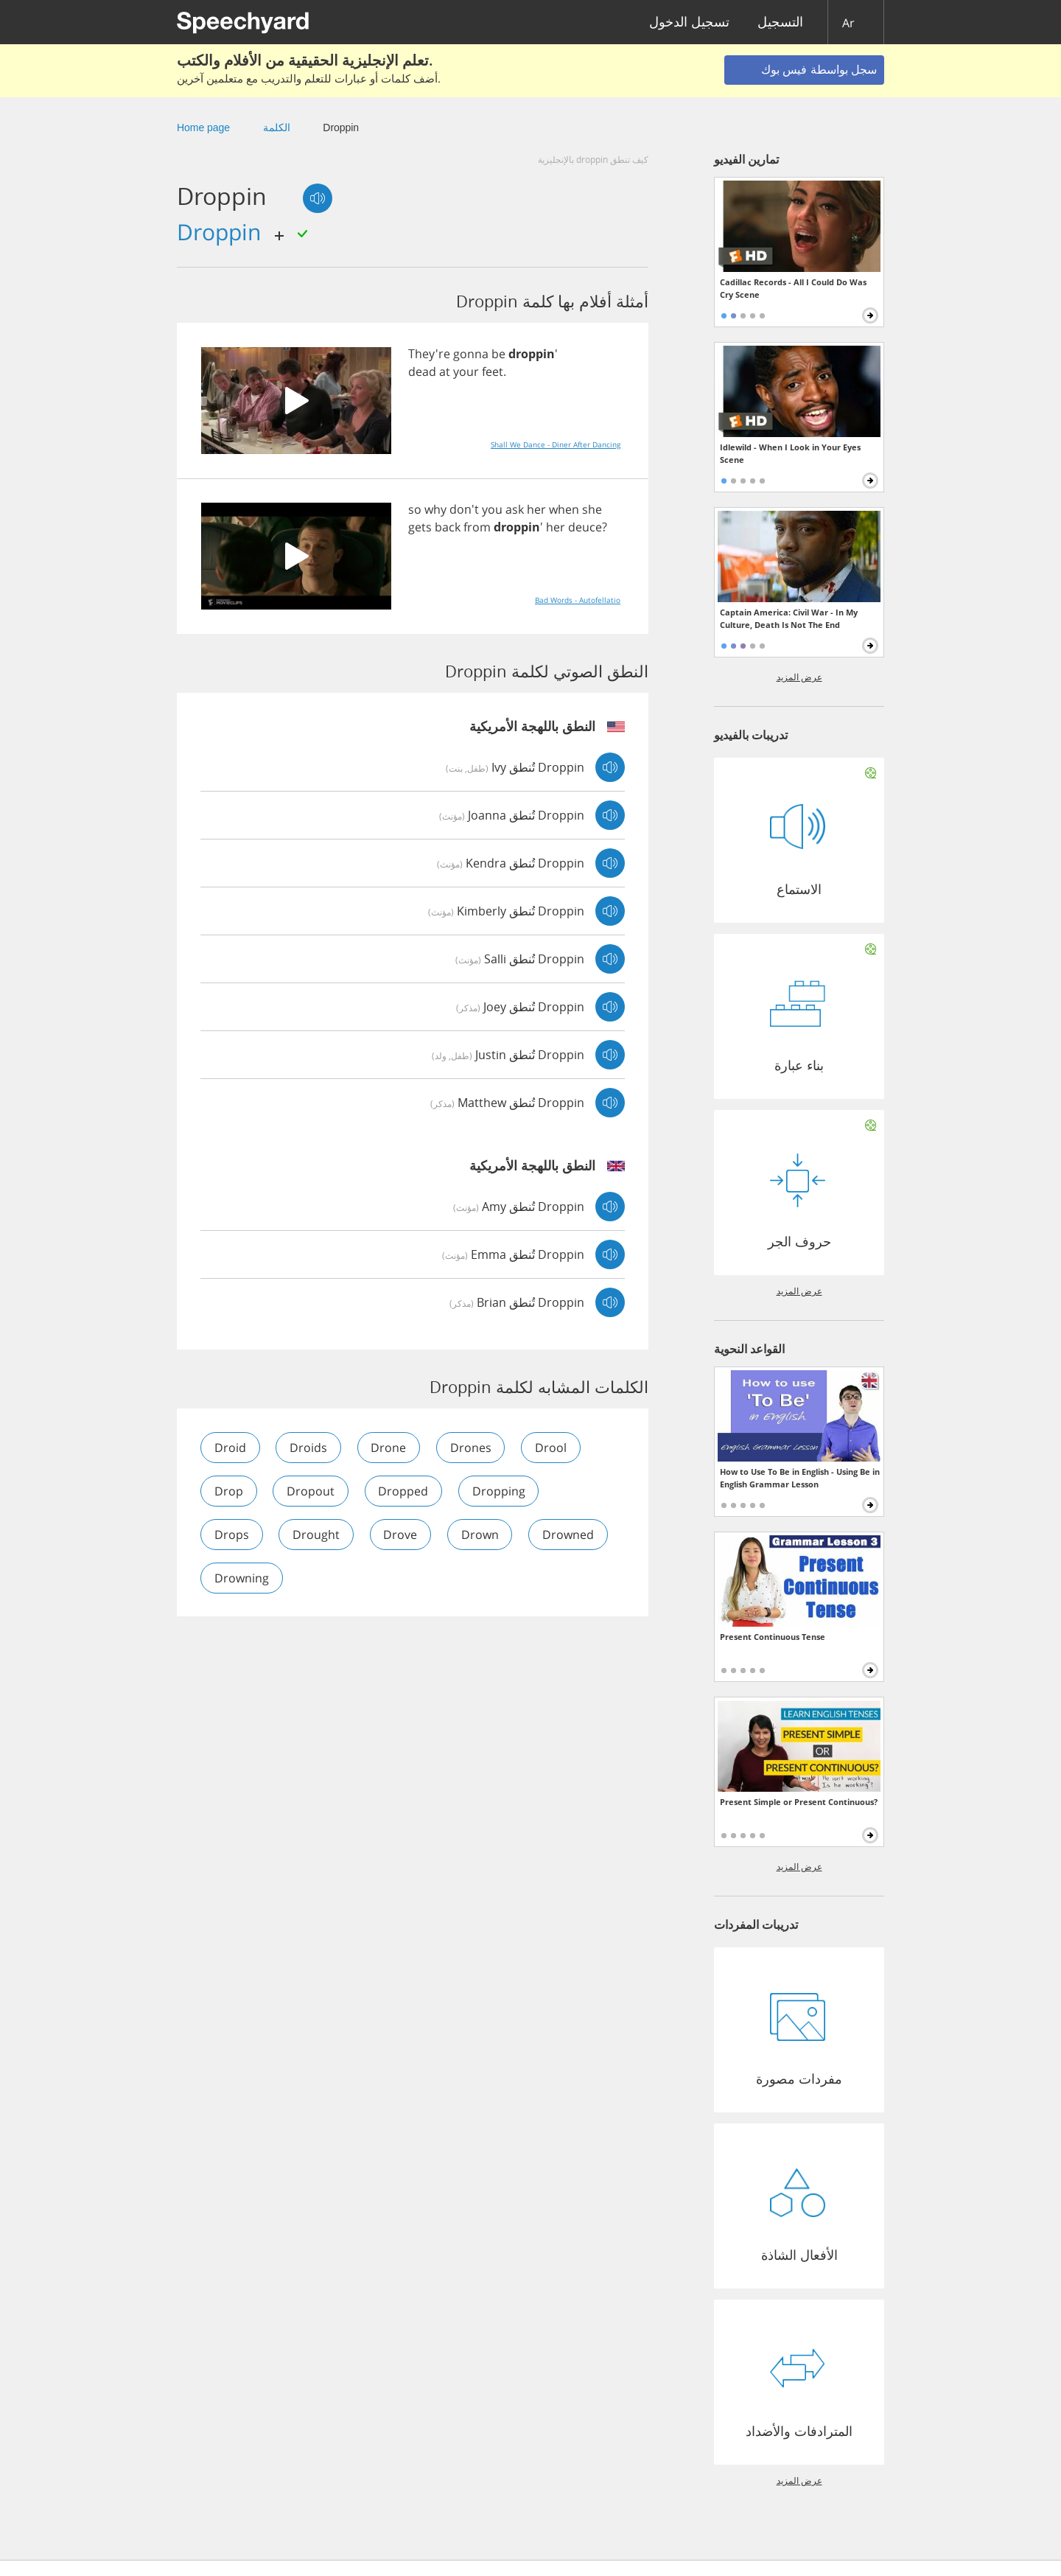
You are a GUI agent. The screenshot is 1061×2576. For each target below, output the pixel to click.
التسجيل (780, 22)
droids (309, 1447)
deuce (585, 527)
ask (514, 509)
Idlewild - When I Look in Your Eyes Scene (790, 453)
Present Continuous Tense (772, 1636)
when (564, 509)
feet (492, 371)
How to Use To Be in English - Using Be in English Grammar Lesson (800, 1478)
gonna (471, 354)
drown (481, 1534)
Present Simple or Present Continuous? (799, 1801)
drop (228, 1491)
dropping (500, 1491)
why (435, 509)
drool (553, 1447)
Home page (203, 127)
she (592, 509)
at (444, 371)
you (492, 509)
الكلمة (276, 127)
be (498, 354)
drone (389, 1447)
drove (402, 1534)
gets (420, 527)
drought (316, 1534)
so (414, 509)
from (477, 527)
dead (422, 371)
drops (231, 1534)
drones (472, 1447)
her (536, 509)
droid (230, 1447)
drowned (570, 1534)
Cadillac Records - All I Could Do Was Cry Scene (793, 288)
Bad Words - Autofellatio (577, 600)
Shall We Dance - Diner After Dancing (555, 444)
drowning (241, 1578)
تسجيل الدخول (689, 22)
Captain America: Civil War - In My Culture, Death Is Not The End (789, 618)
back (448, 527)
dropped (404, 1491)
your (466, 371)
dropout (311, 1491)
